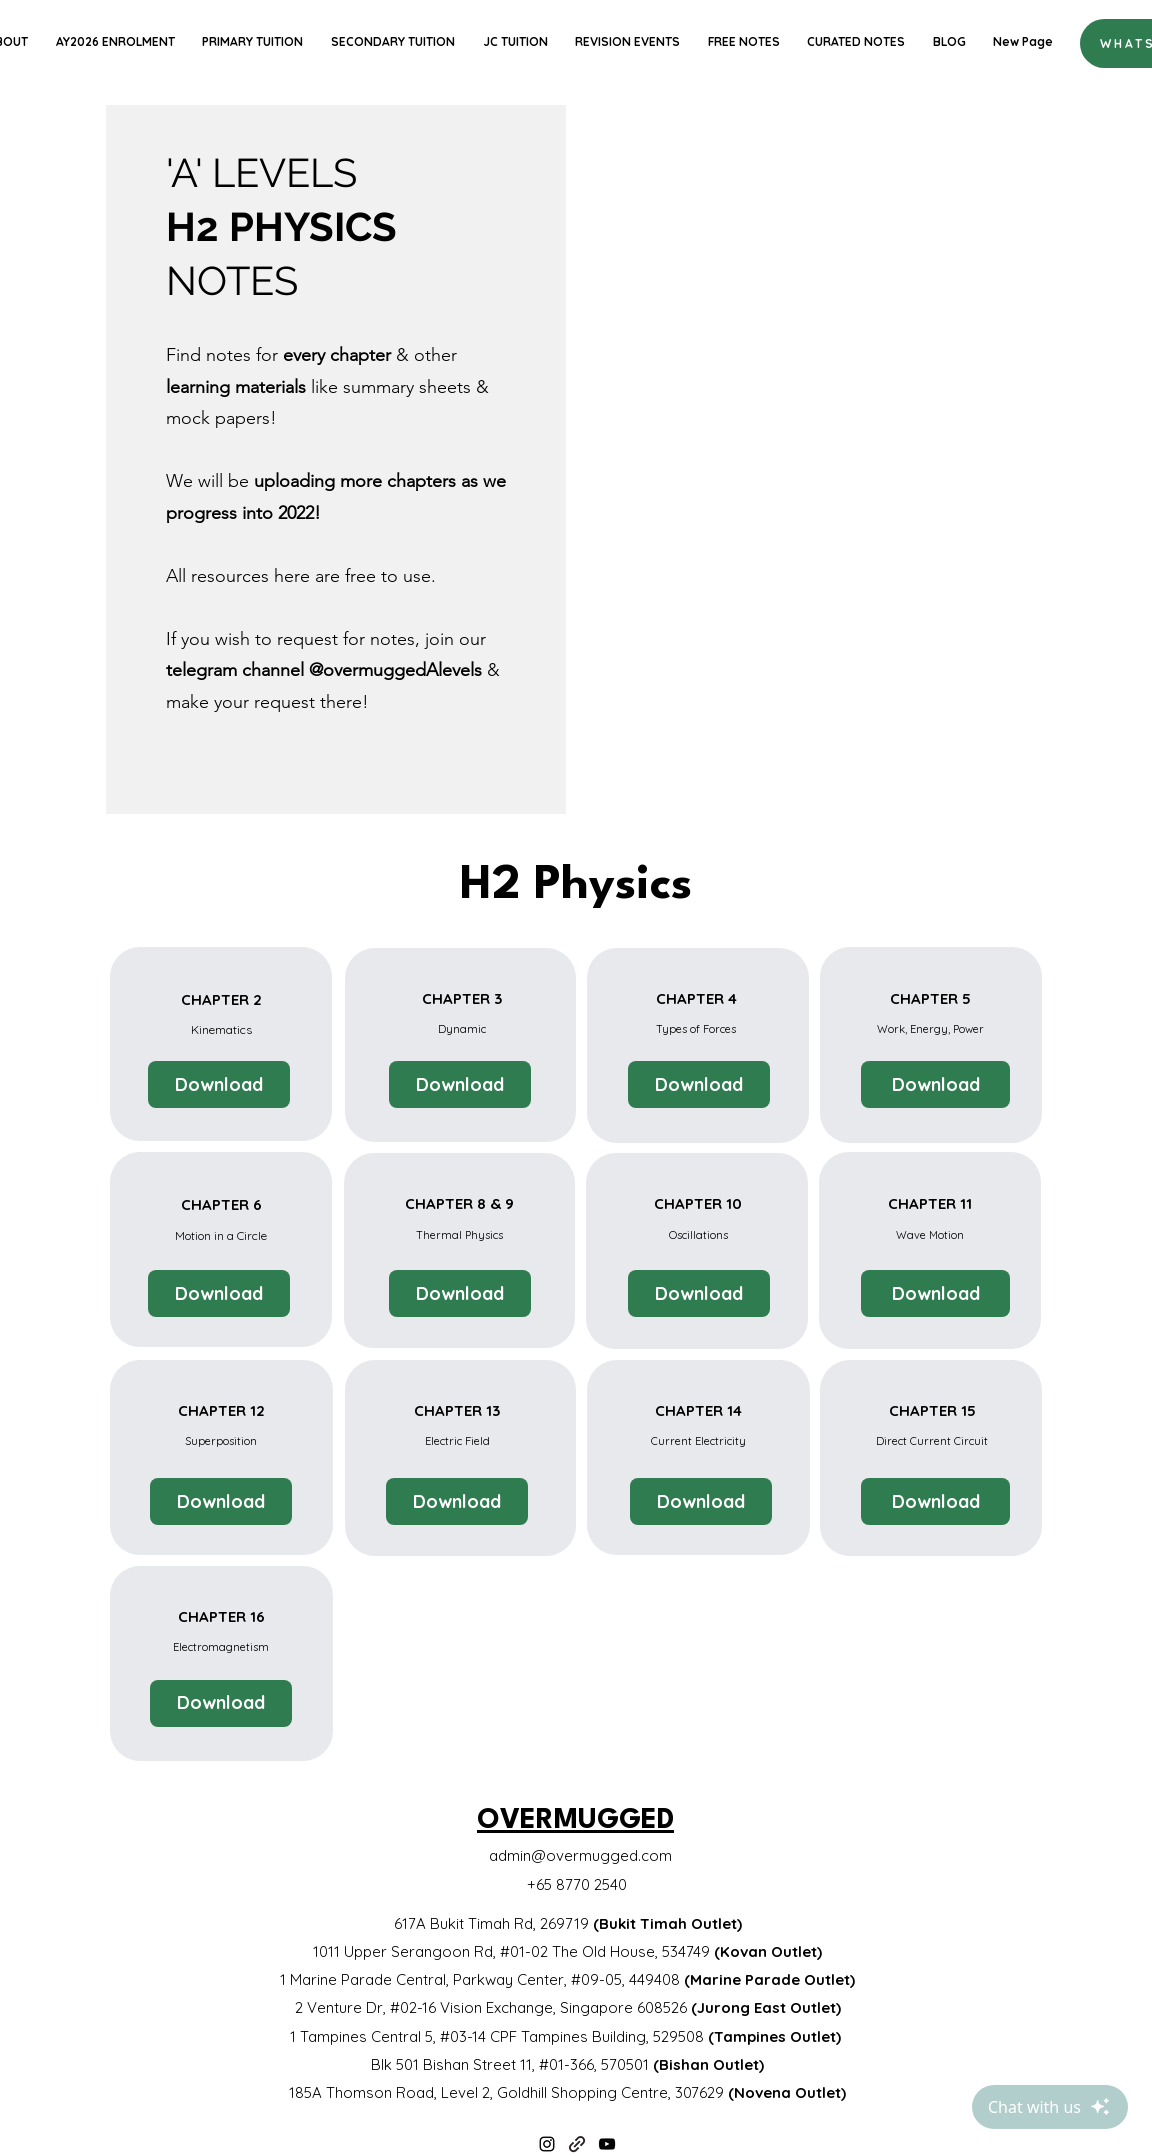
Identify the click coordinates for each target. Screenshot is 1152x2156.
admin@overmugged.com (580, 1855)
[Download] (219, 1084)
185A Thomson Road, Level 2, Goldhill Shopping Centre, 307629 (567, 2092)
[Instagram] (547, 2144)
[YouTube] (607, 2144)
